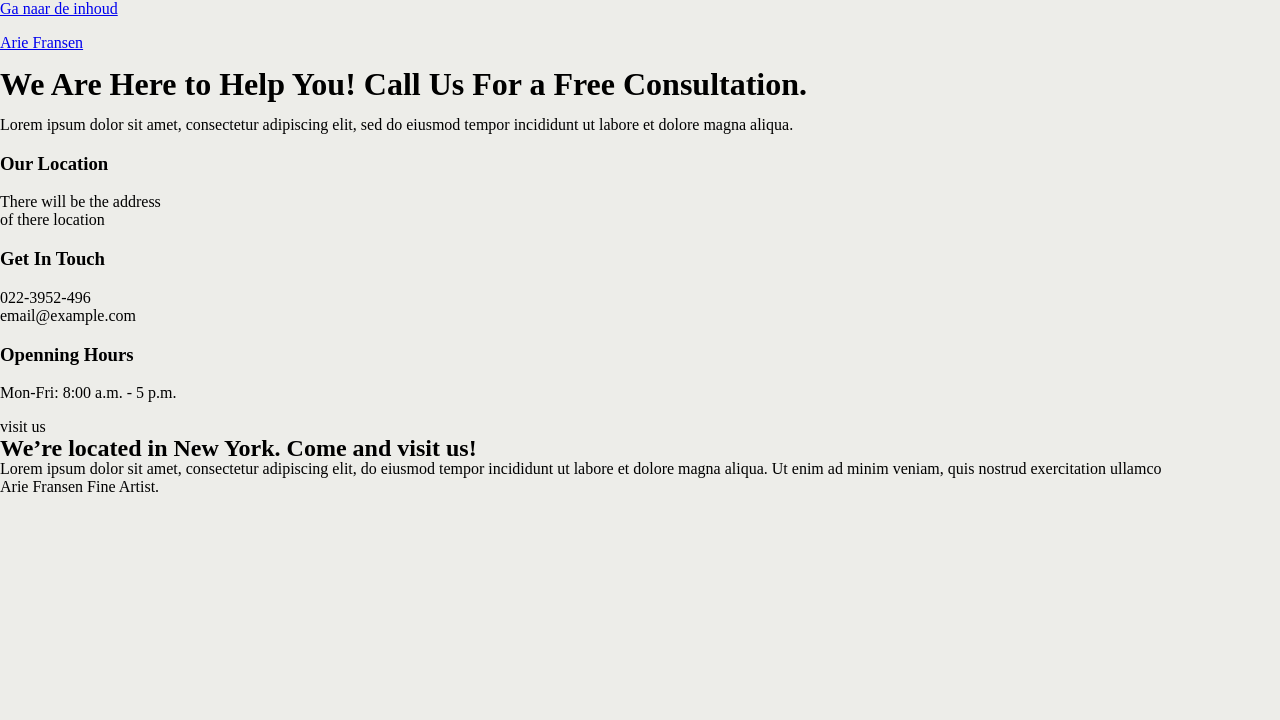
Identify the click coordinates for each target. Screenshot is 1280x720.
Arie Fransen (41, 42)
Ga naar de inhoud (59, 8)
